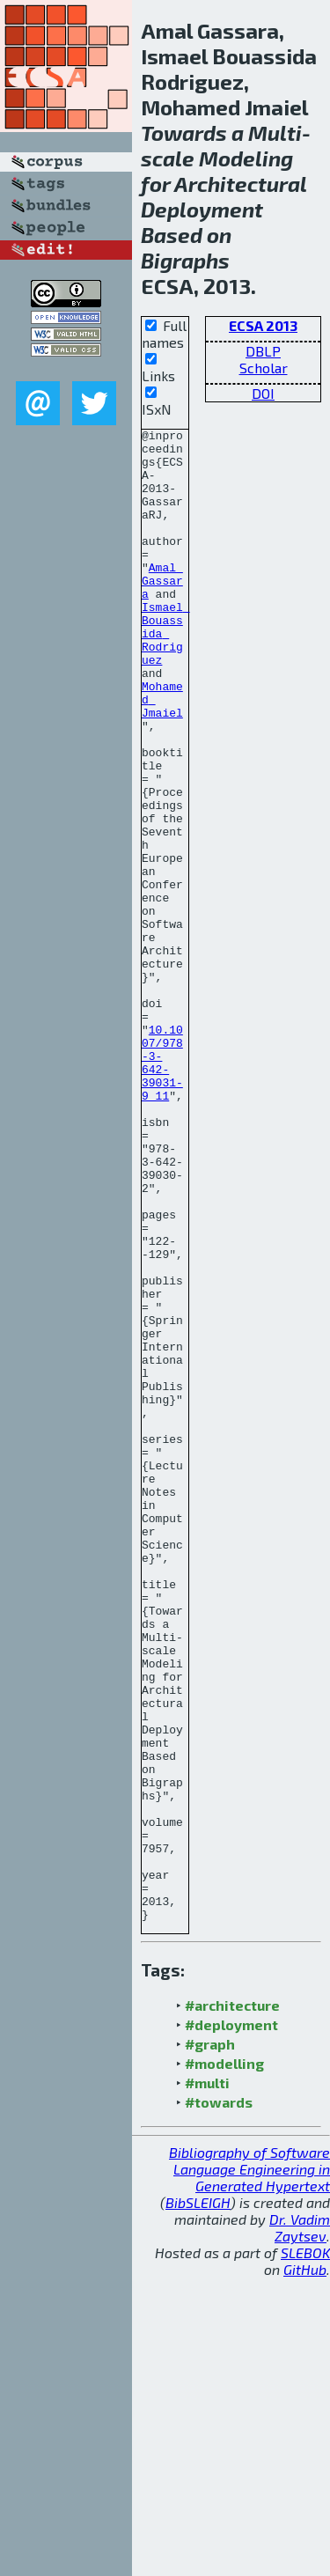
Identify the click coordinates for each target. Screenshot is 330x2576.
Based (171, 234)
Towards (184, 132)
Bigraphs (185, 260)
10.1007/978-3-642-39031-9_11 (162, 1190)
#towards (219, 2400)
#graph (210, 2342)
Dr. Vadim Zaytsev (299, 2526)
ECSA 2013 (263, 325)
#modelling (224, 2361)
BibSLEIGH (198, 2500)
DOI (263, 393)
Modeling (246, 158)
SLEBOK (305, 2551)
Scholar (263, 367)
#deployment (231, 2323)
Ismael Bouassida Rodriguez (166, 675)
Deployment (202, 209)
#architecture (232, 2303)
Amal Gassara (162, 612)
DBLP (263, 350)
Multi (275, 132)
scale (167, 158)
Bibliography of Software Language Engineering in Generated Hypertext (249, 2467)
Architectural (240, 183)
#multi (207, 2381)
